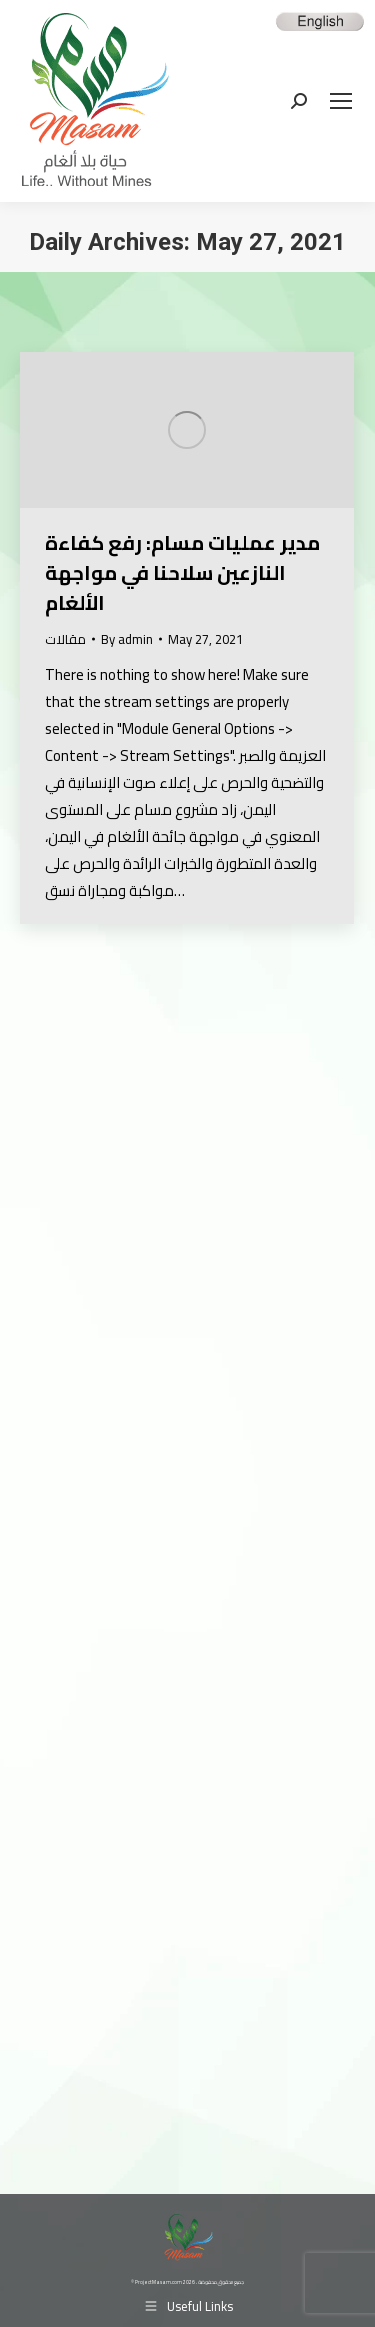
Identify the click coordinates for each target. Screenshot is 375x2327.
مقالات (65, 639)
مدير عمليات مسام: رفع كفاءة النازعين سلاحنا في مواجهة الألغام (182, 572)
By (127, 639)
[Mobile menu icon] (341, 101)
